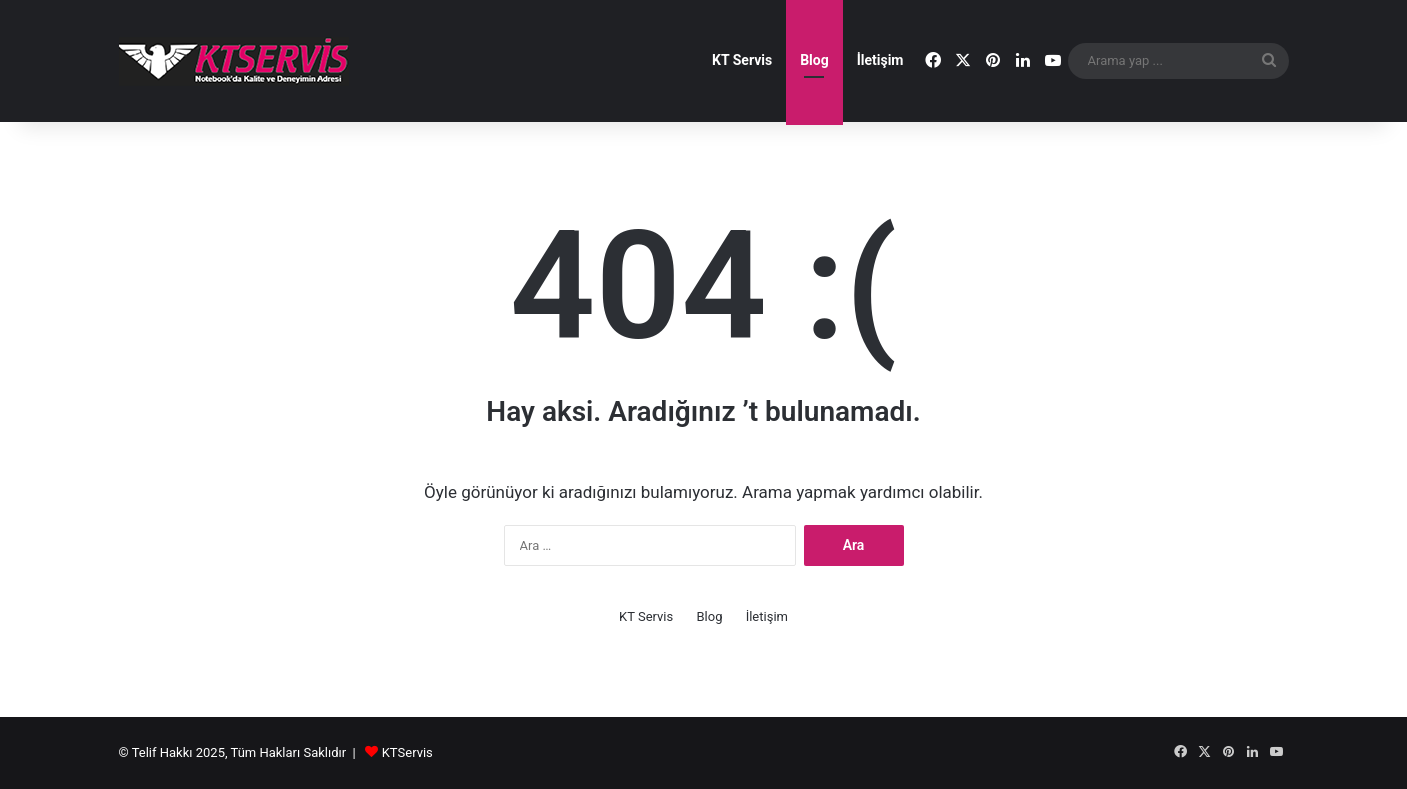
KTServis (407, 752)
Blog (814, 60)
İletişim (880, 60)
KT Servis (742, 60)
